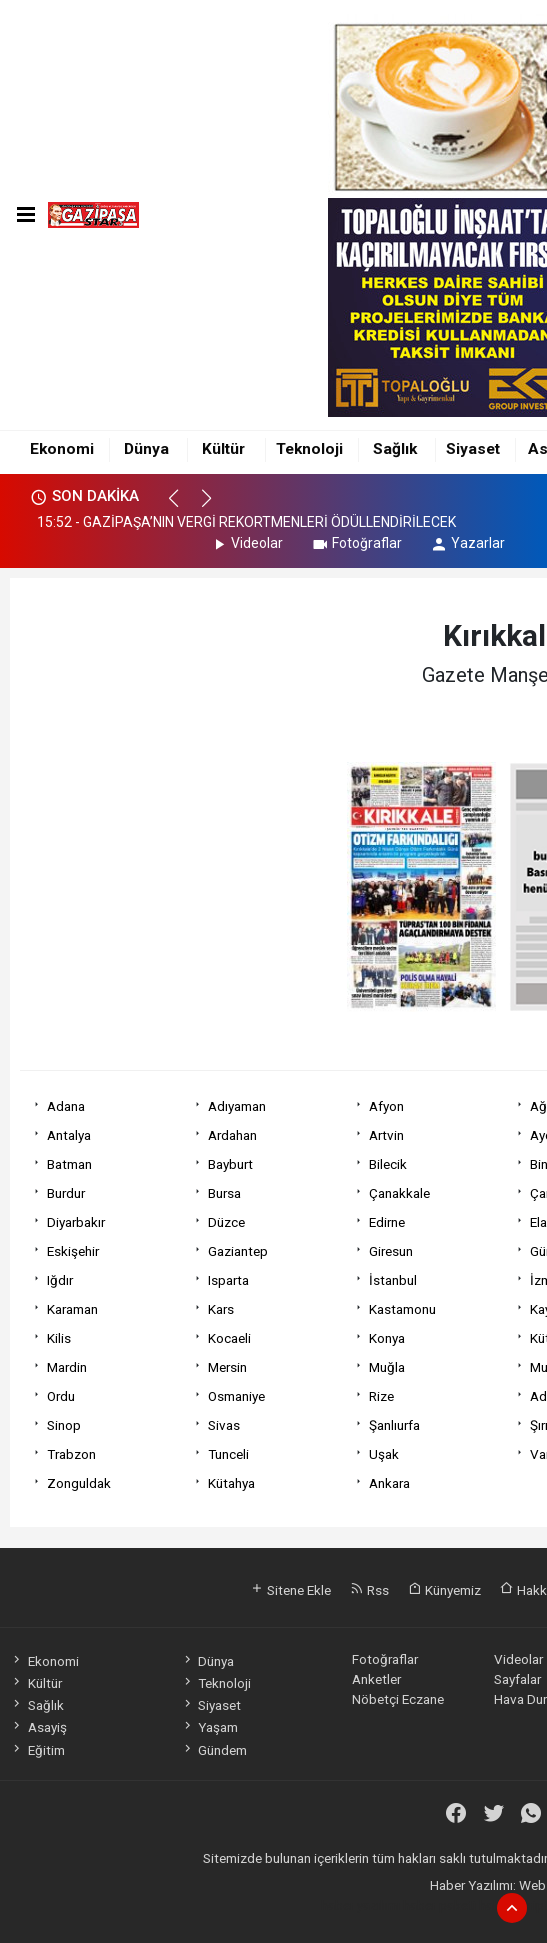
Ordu (61, 1396)
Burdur (66, 1193)
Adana (66, 1106)
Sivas (224, 1425)
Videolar (246, 543)
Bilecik (388, 1164)
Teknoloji (309, 449)
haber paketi (439, 1905)
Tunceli (228, 1454)
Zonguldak (79, 1483)
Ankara (389, 1483)
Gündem (214, 1750)
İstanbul (393, 1280)
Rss (369, 1590)
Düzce (226, 1222)
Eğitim (37, 1750)
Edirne (387, 1222)
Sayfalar (517, 1679)
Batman (69, 1164)
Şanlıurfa (394, 1425)
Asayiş (38, 1727)
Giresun (391, 1251)
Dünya (146, 449)
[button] (182, 507)
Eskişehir (73, 1251)
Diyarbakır (76, 1222)
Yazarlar (467, 543)
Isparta (228, 1280)
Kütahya (231, 1483)
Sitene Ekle (290, 1590)
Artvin (386, 1135)
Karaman (72, 1309)
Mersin (227, 1367)
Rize (381, 1396)
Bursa (224, 1193)
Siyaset (473, 449)
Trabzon (71, 1454)
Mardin (67, 1367)
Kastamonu (402, 1309)
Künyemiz (444, 1590)
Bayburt (230, 1164)
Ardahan (232, 1135)
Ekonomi (62, 449)
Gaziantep (238, 1251)
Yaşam (209, 1727)
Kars (221, 1309)
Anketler (376, 1679)
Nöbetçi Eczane (398, 1699)
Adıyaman (237, 1106)
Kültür (223, 449)
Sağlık (395, 449)
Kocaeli (229, 1338)
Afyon (386, 1106)
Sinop (64, 1425)
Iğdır (60, 1280)
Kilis (59, 1338)
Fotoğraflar (356, 543)
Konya (387, 1338)
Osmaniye (236, 1396)
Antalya (69, 1135)
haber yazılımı (360, 1905)
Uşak (384, 1454)
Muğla (387, 1367)
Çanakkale (399, 1193)
